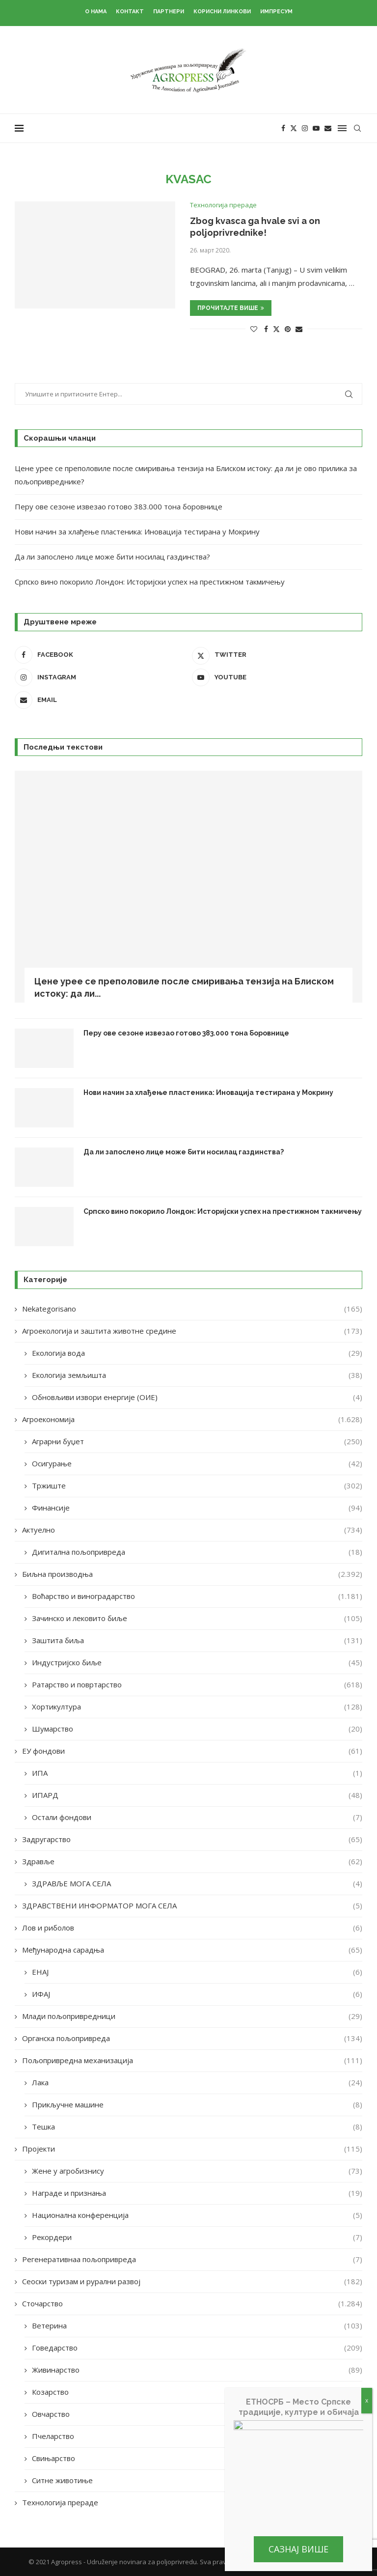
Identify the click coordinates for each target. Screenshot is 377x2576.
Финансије (197, 1508)
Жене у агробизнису (197, 2171)
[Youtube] (316, 128)
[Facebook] (283, 128)
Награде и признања (197, 2193)
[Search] (357, 128)
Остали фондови (197, 1817)
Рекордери (197, 2237)
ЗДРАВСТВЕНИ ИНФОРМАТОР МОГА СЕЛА (192, 1906)
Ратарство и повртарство (197, 1685)
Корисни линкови (222, 11)
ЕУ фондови (192, 1751)
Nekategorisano (192, 1309)
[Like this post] (253, 329)
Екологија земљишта (197, 1375)
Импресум (276, 11)
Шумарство (197, 1729)
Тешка (197, 2127)
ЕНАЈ (197, 1972)
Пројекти (192, 2149)
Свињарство (197, 2458)
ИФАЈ (197, 1994)
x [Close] (366, 2400)
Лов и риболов (192, 1928)
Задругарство (192, 1839)
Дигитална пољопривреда (197, 1552)
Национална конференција (197, 2215)
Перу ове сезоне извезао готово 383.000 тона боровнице (118, 506)
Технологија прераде (192, 2502)
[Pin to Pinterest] (288, 329)
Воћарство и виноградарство (197, 1596)
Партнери (168, 11)
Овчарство (197, 2414)
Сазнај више (298, 2549)
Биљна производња (192, 1574)
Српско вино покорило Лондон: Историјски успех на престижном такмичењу (150, 582)
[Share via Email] (299, 329)
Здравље (192, 1861)
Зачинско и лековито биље (197, 1618)
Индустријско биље (197, 1662)
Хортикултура (197, 1707)
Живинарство (197, 2370)
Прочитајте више (230, 308)
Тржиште (197, 1486)
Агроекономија (192, 1419)
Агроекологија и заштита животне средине (192, 1331)
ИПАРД (197, 1795)
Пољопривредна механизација (192, 2060)
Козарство (197, 2392)
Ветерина (197, 2326)
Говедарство (197, 2348)
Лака (197, 2082)
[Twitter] (293, 128)
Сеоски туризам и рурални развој (192, 2281)
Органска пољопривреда (192, 2038)
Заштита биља (197, 1640)
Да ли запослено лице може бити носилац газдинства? (112, 556)
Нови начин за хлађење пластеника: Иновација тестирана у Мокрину (137, 531)
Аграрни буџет (197, 1441)
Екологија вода (197, 1353)
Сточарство (192, 2303)
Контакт (130, 11)
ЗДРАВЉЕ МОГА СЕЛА (197, 1883)
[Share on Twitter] (276, 329)
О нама (96, 11)
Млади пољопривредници (192, 2016)
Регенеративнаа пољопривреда (192, 2259)
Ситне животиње (197, 2480)
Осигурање (197, 1463)
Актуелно (192, 1530)
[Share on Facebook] (266, 329)
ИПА (197, 1773)
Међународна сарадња (192, 1950)
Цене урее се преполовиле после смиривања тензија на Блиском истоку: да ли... (184, 987)
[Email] (327, 128)
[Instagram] (305, 128)
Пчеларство (197, 2436)
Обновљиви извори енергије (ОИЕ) (197, 1397)
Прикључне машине (197, 2105)
